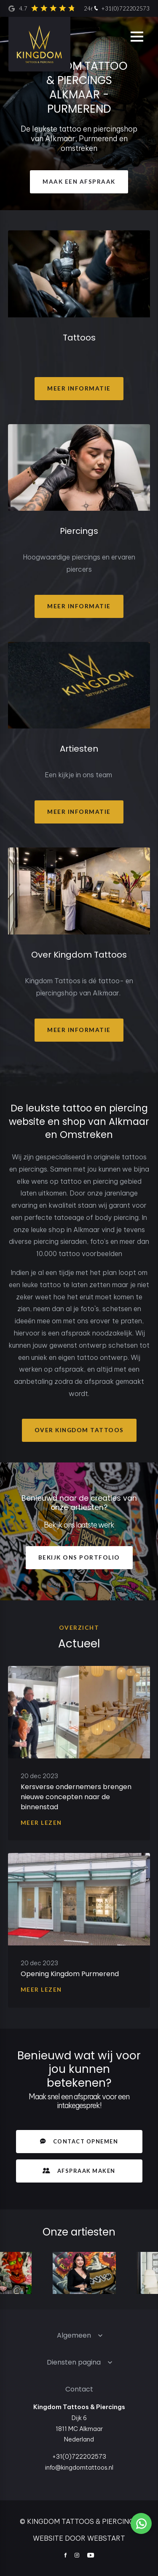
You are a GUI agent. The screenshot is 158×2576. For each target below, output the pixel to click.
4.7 (71, 8)
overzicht (79, 1627)
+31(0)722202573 (121, 8)
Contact (79, 2389)
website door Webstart (79, 2538)
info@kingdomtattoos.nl (79, 2467)
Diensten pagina (74, 2362)
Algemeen (74, 2335)
